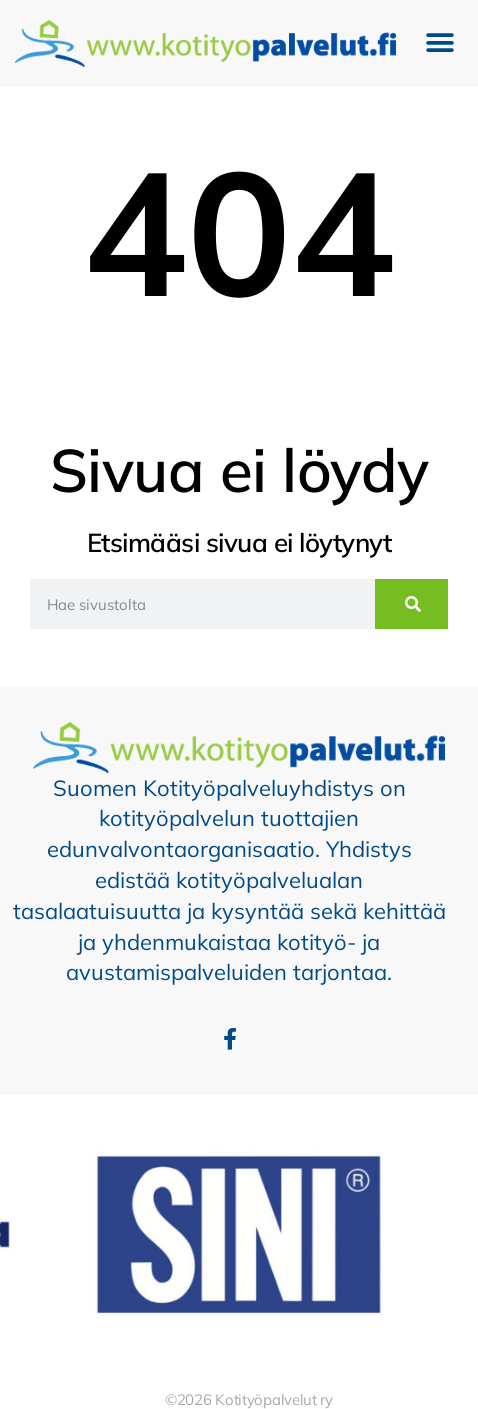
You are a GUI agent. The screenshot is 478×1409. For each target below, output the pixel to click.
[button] (440, 43)
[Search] (411, 604)
